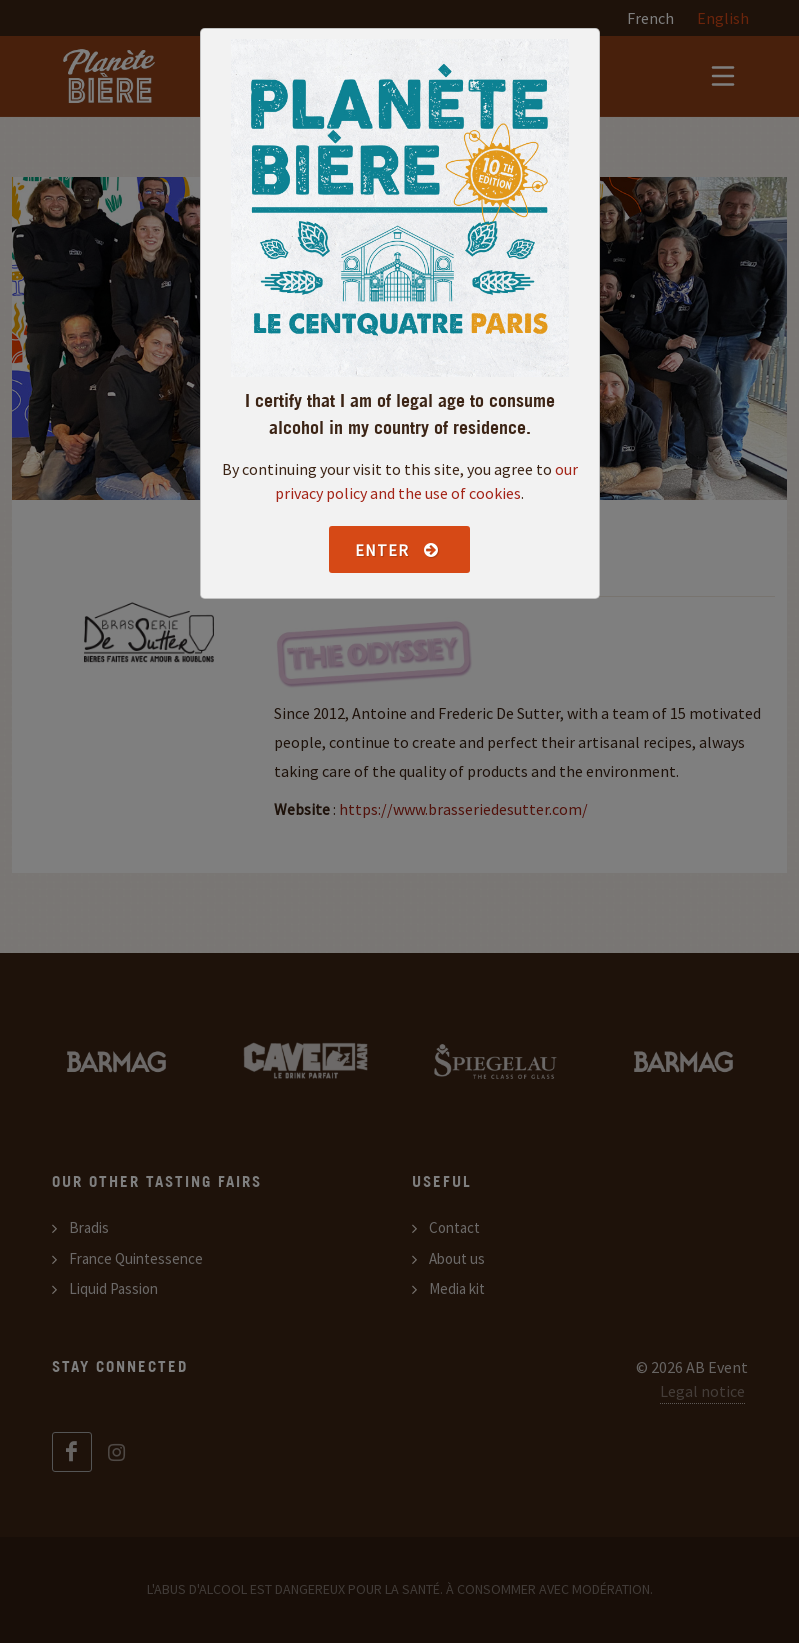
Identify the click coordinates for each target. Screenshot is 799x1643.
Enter (397, 550)
